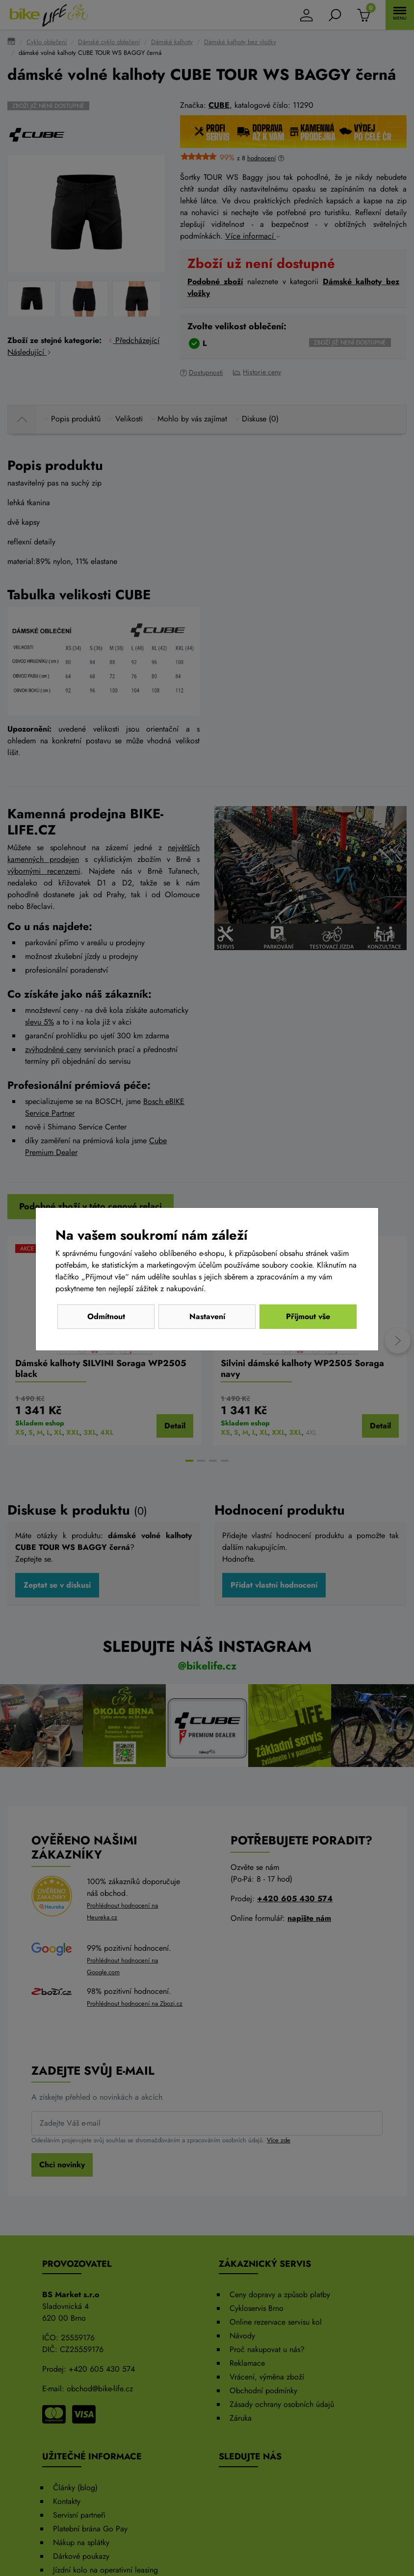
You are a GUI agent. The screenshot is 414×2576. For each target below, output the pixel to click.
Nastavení (207, 1316)
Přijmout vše (308, 1316)
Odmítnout (106, 1316)
